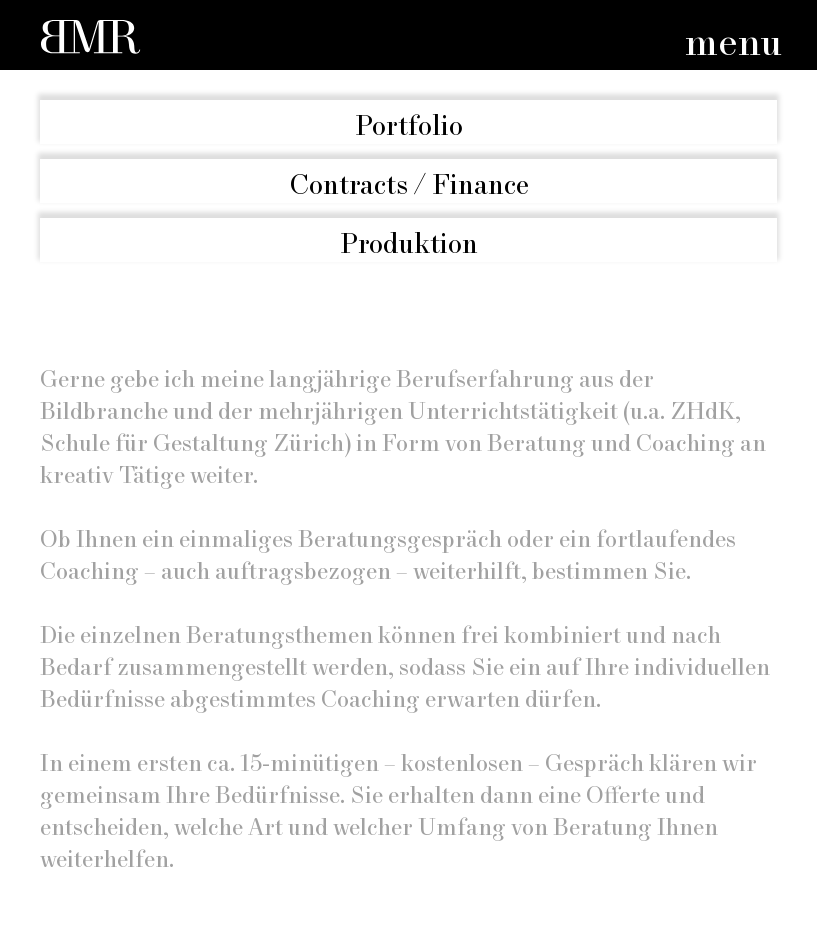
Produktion (409, 244)
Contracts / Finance (409, 185)
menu (733, 44)
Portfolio (409, 126)
